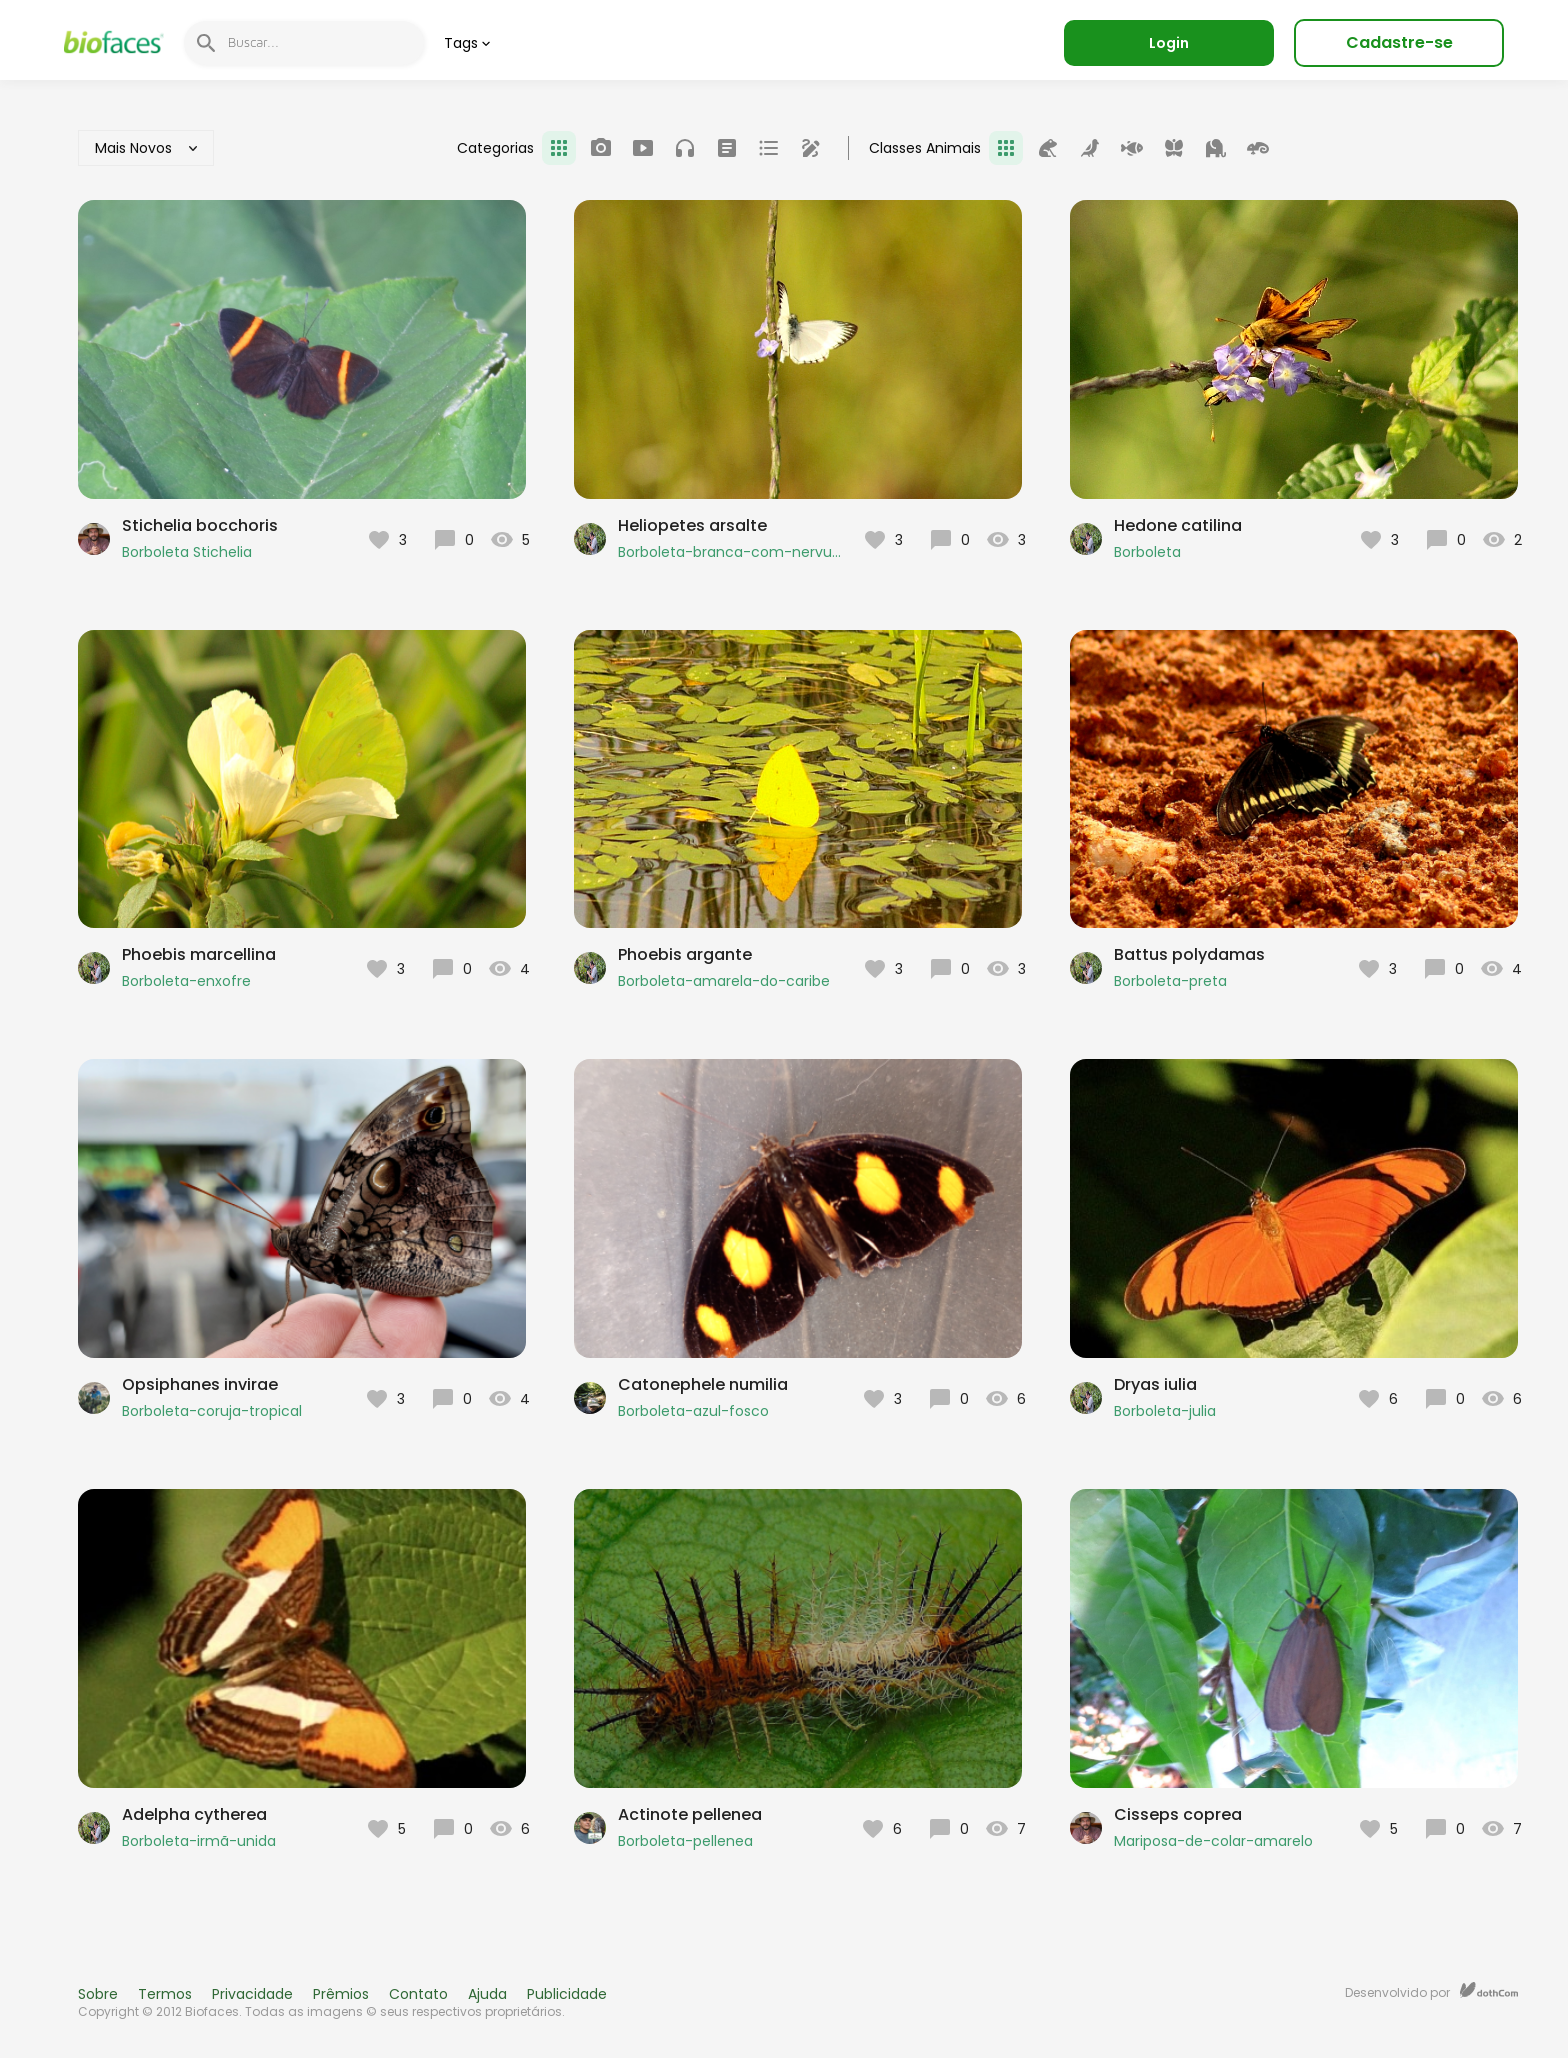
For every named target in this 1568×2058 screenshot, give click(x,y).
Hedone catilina (1178, 525)
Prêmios (341, 1994)
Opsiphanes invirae (200, 1384)
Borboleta (1147, 552)
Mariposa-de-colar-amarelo (1213, 1841)
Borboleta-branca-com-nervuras (730, 552)
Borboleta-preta (1170, 981)
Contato (418, 1994)
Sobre (98, 1994)
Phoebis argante (685, 954)
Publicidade (567, 1994)
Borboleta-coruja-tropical (212, 1411)
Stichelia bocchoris (200, 525)
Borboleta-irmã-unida (199, 1841)
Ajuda (487, 1994)
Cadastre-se (1399, 42)
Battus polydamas (1189, 954)
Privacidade (252, 1994)
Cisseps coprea (1178, 1814)
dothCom (1489, 1990)
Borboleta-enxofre (186, 981)
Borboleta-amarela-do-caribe (724, 981)
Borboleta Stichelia (187, 552)
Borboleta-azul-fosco (693, 1411)
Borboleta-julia (1165, 1411)
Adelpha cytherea (194, 1814)
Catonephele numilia (703, 1384)
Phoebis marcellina (199, 954)
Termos (165, 1994)
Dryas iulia (1155, 1384)
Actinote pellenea (690, 1814)
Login (1169, 43)
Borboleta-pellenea (685, 1841)
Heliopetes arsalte (692, 525)
